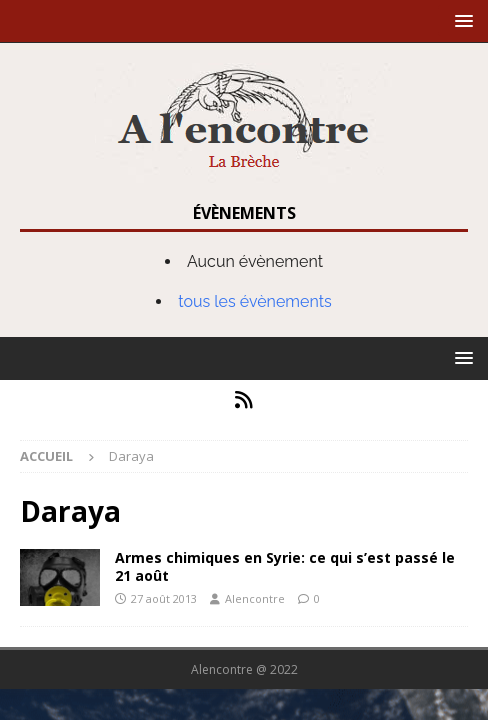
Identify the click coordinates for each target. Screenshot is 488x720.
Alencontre (255, 598)
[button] (460, 20)
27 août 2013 (164, 598)
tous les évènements (255, 301)
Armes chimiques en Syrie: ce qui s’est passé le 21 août (285, 566)
